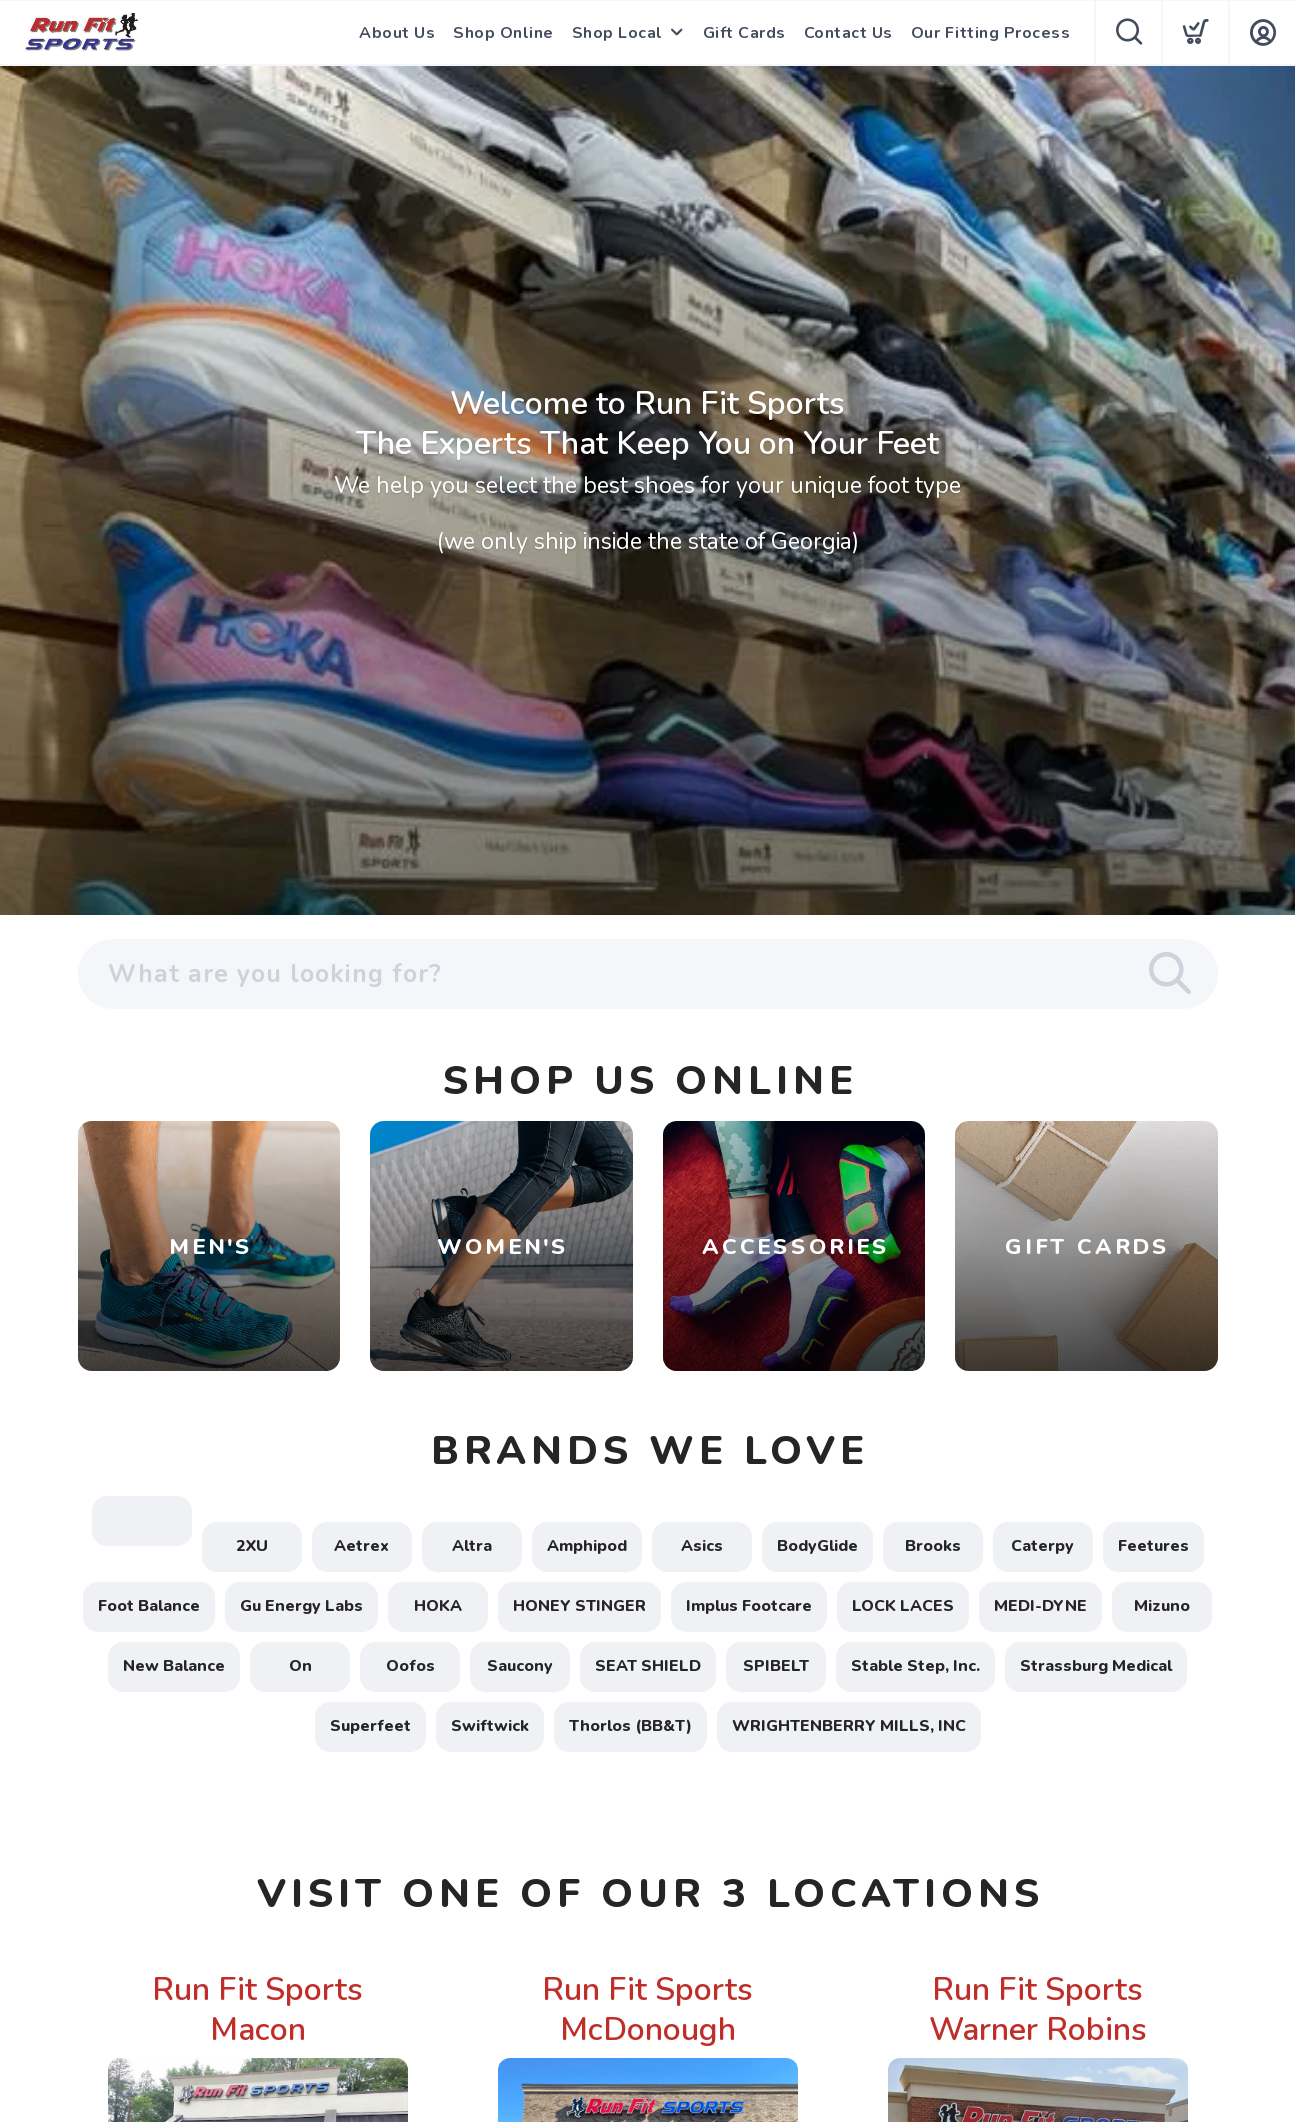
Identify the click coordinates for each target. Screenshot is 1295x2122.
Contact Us (848, 33)
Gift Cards (744, 33)
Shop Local (617, 33)
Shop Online (503, 33)
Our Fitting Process (991, 33)
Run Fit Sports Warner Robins (1038, 2009)
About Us (397, 33)
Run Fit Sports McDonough (647, 2009)
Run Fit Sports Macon (257, 2009)
